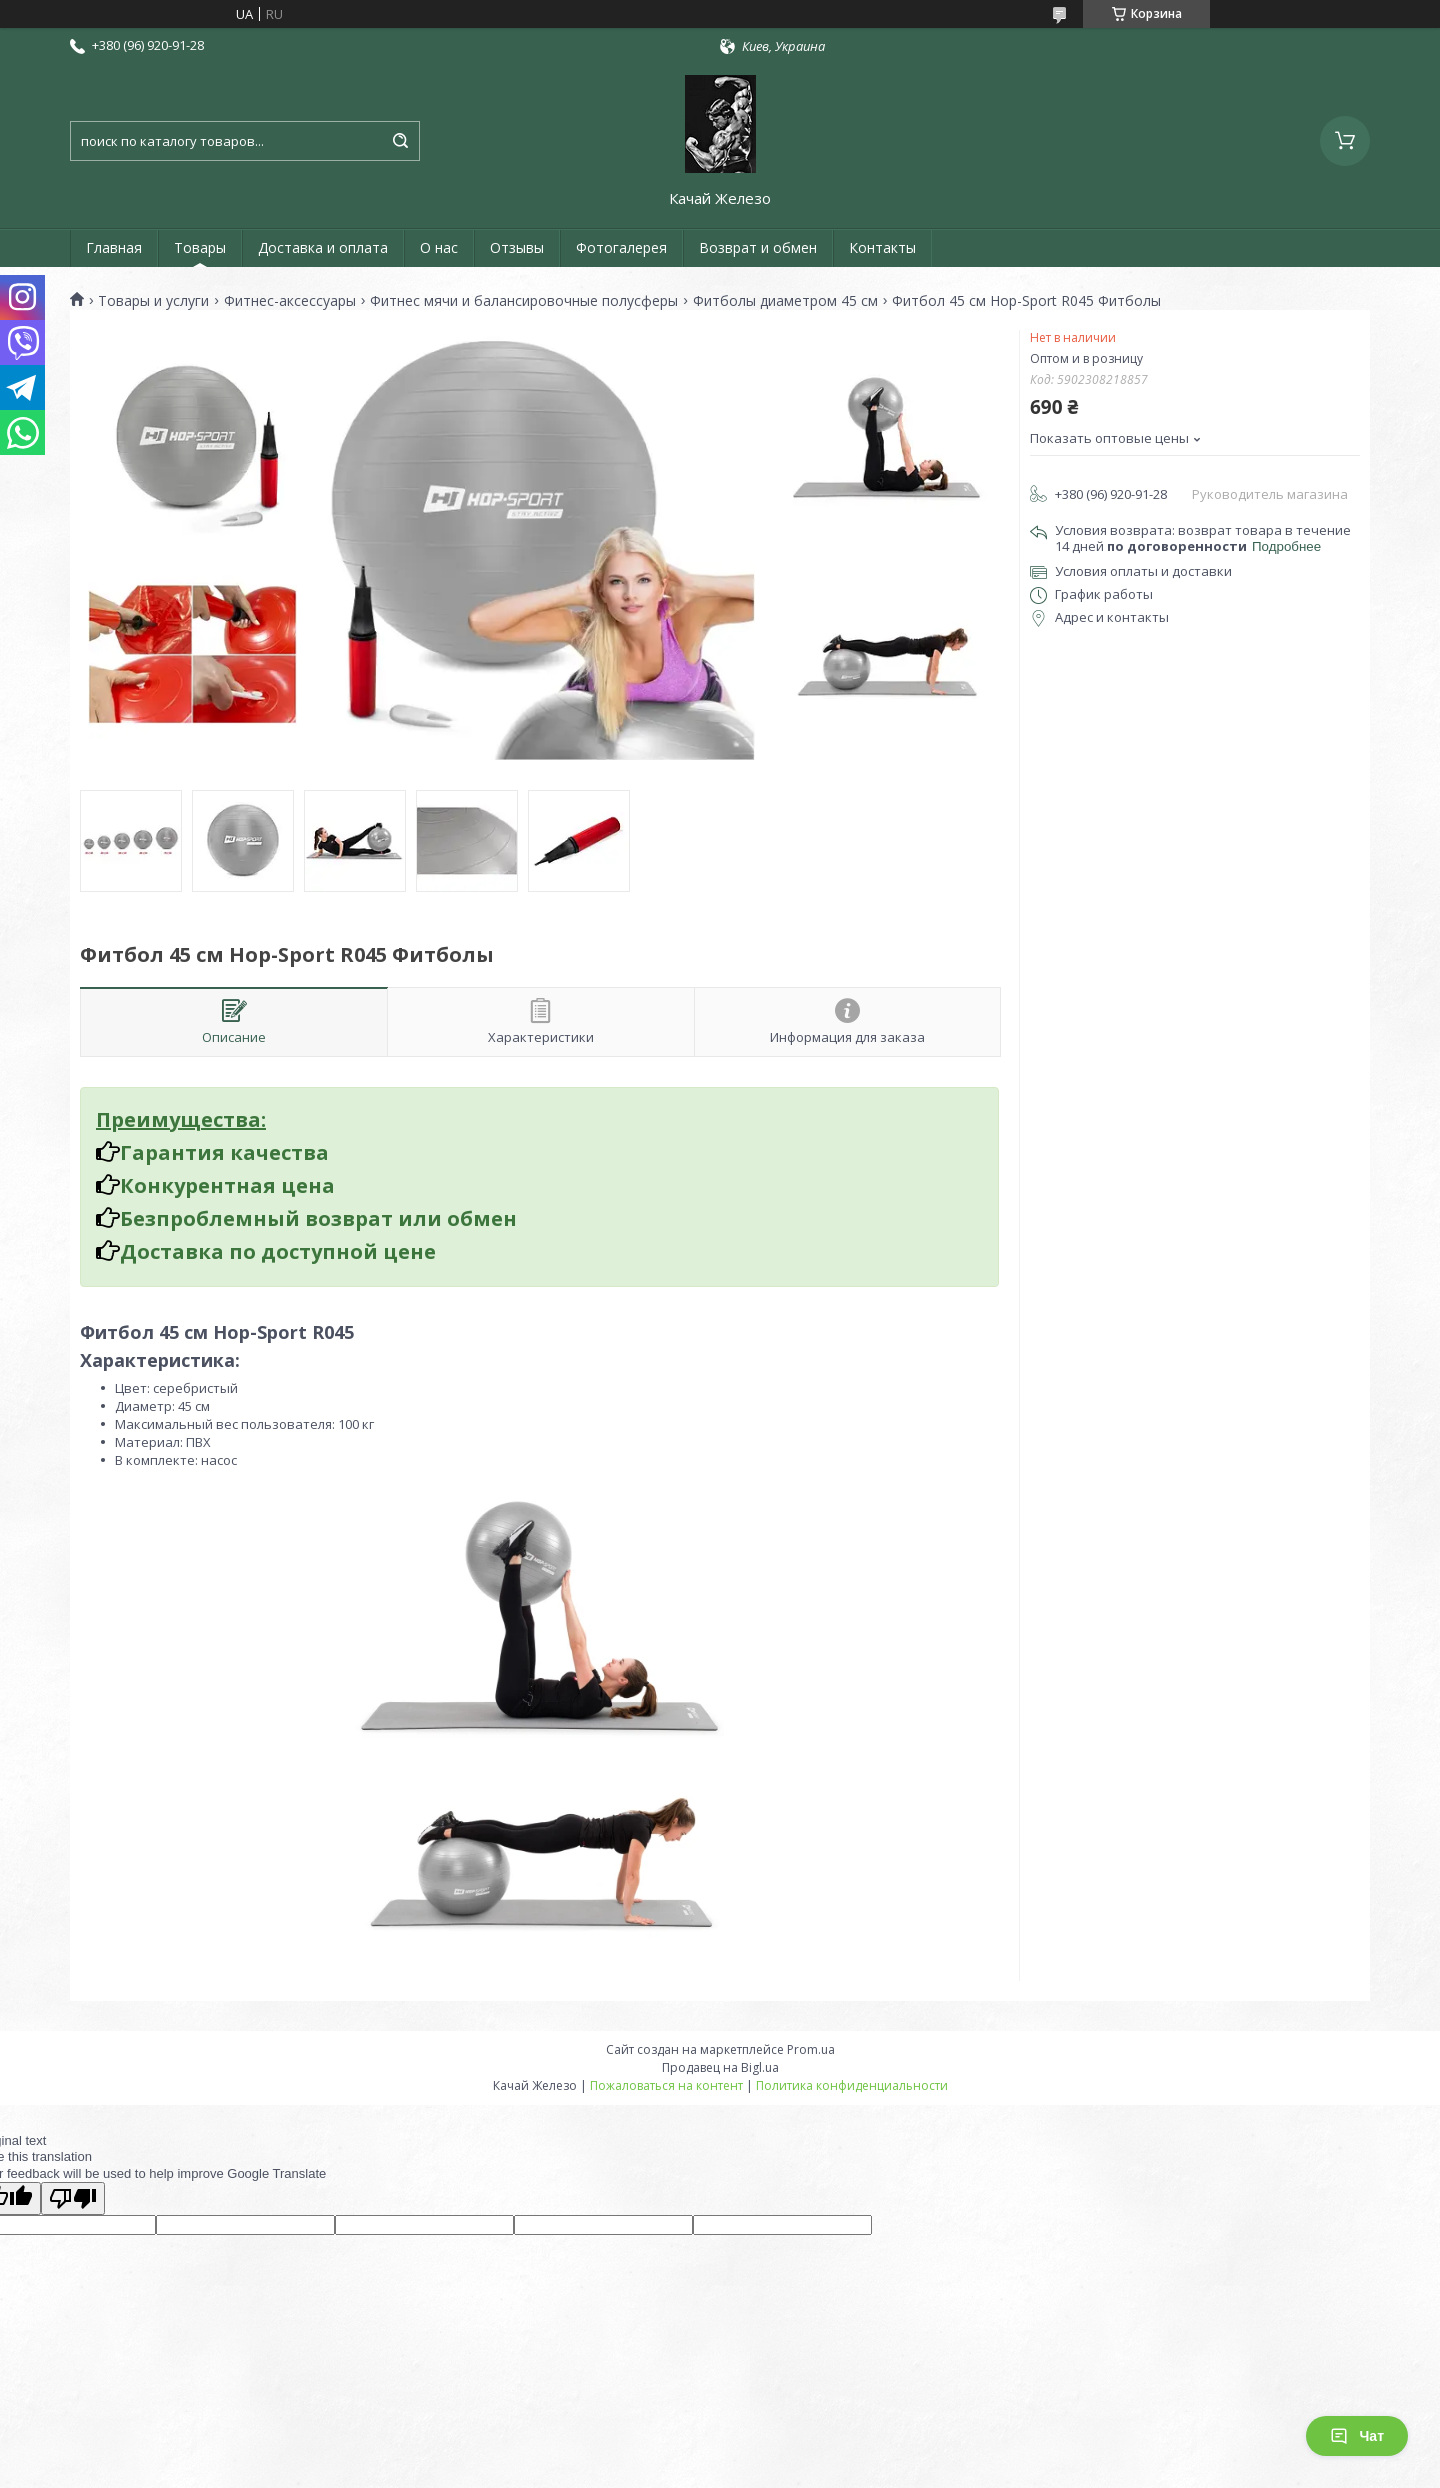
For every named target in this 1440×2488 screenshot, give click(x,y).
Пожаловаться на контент (666, 2085)
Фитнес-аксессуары (290, 301)
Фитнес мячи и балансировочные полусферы (524, 301)
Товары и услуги (153, 301)
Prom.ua (811, 2049)
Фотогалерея (621, 247)
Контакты (882, 247)
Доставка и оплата (323, 247)
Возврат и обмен (758, 247)
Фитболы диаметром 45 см (785, 301)
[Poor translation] (73, 2198)
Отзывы (517, 247)
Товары (200, 247)
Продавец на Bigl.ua (720, 2067)
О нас (439, 247)
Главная (114, 247)
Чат (1357, 2436)
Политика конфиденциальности (852, 2085)
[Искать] (400, 141)
